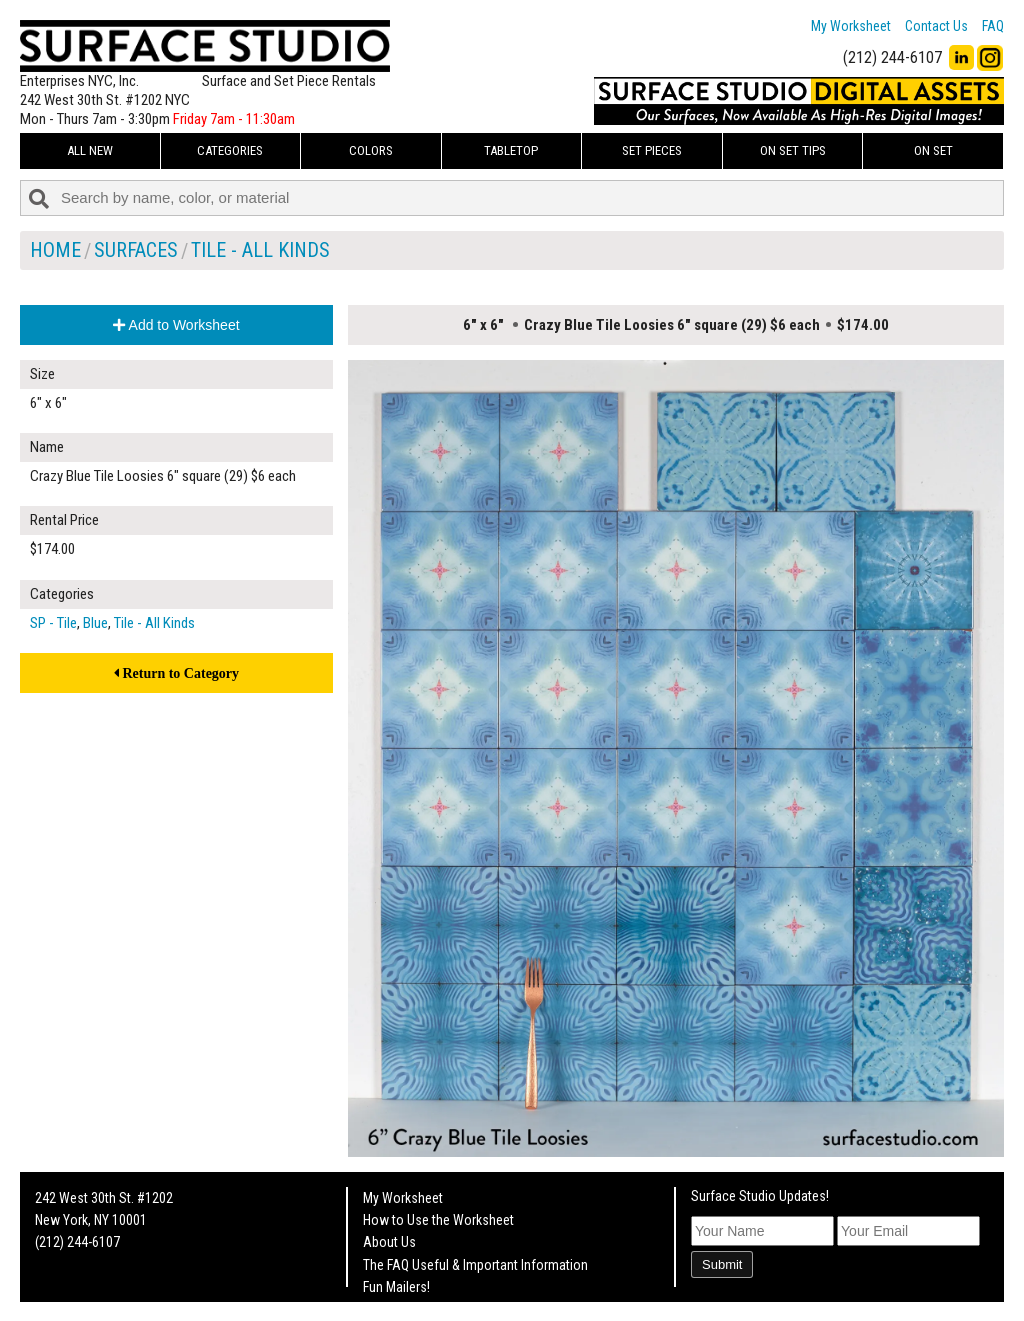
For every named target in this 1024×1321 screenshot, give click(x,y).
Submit (722, 1264)
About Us (389, 1242)
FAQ (993, 26)
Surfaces (136, 250)
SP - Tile (53, 623)
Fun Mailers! (396, 1287)
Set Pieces (652, 150)
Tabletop (511, 150)
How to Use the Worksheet (438, 1220)
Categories (230, 150)
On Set (933, 150)
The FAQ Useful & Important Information (475, 1265)
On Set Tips (793, 150)
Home (55, 250)
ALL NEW (90, 150)
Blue (95, 623)
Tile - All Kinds (260, 250)
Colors (371, 150)
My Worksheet (851, 26)
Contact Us (936, 26)
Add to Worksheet (176, 325)
